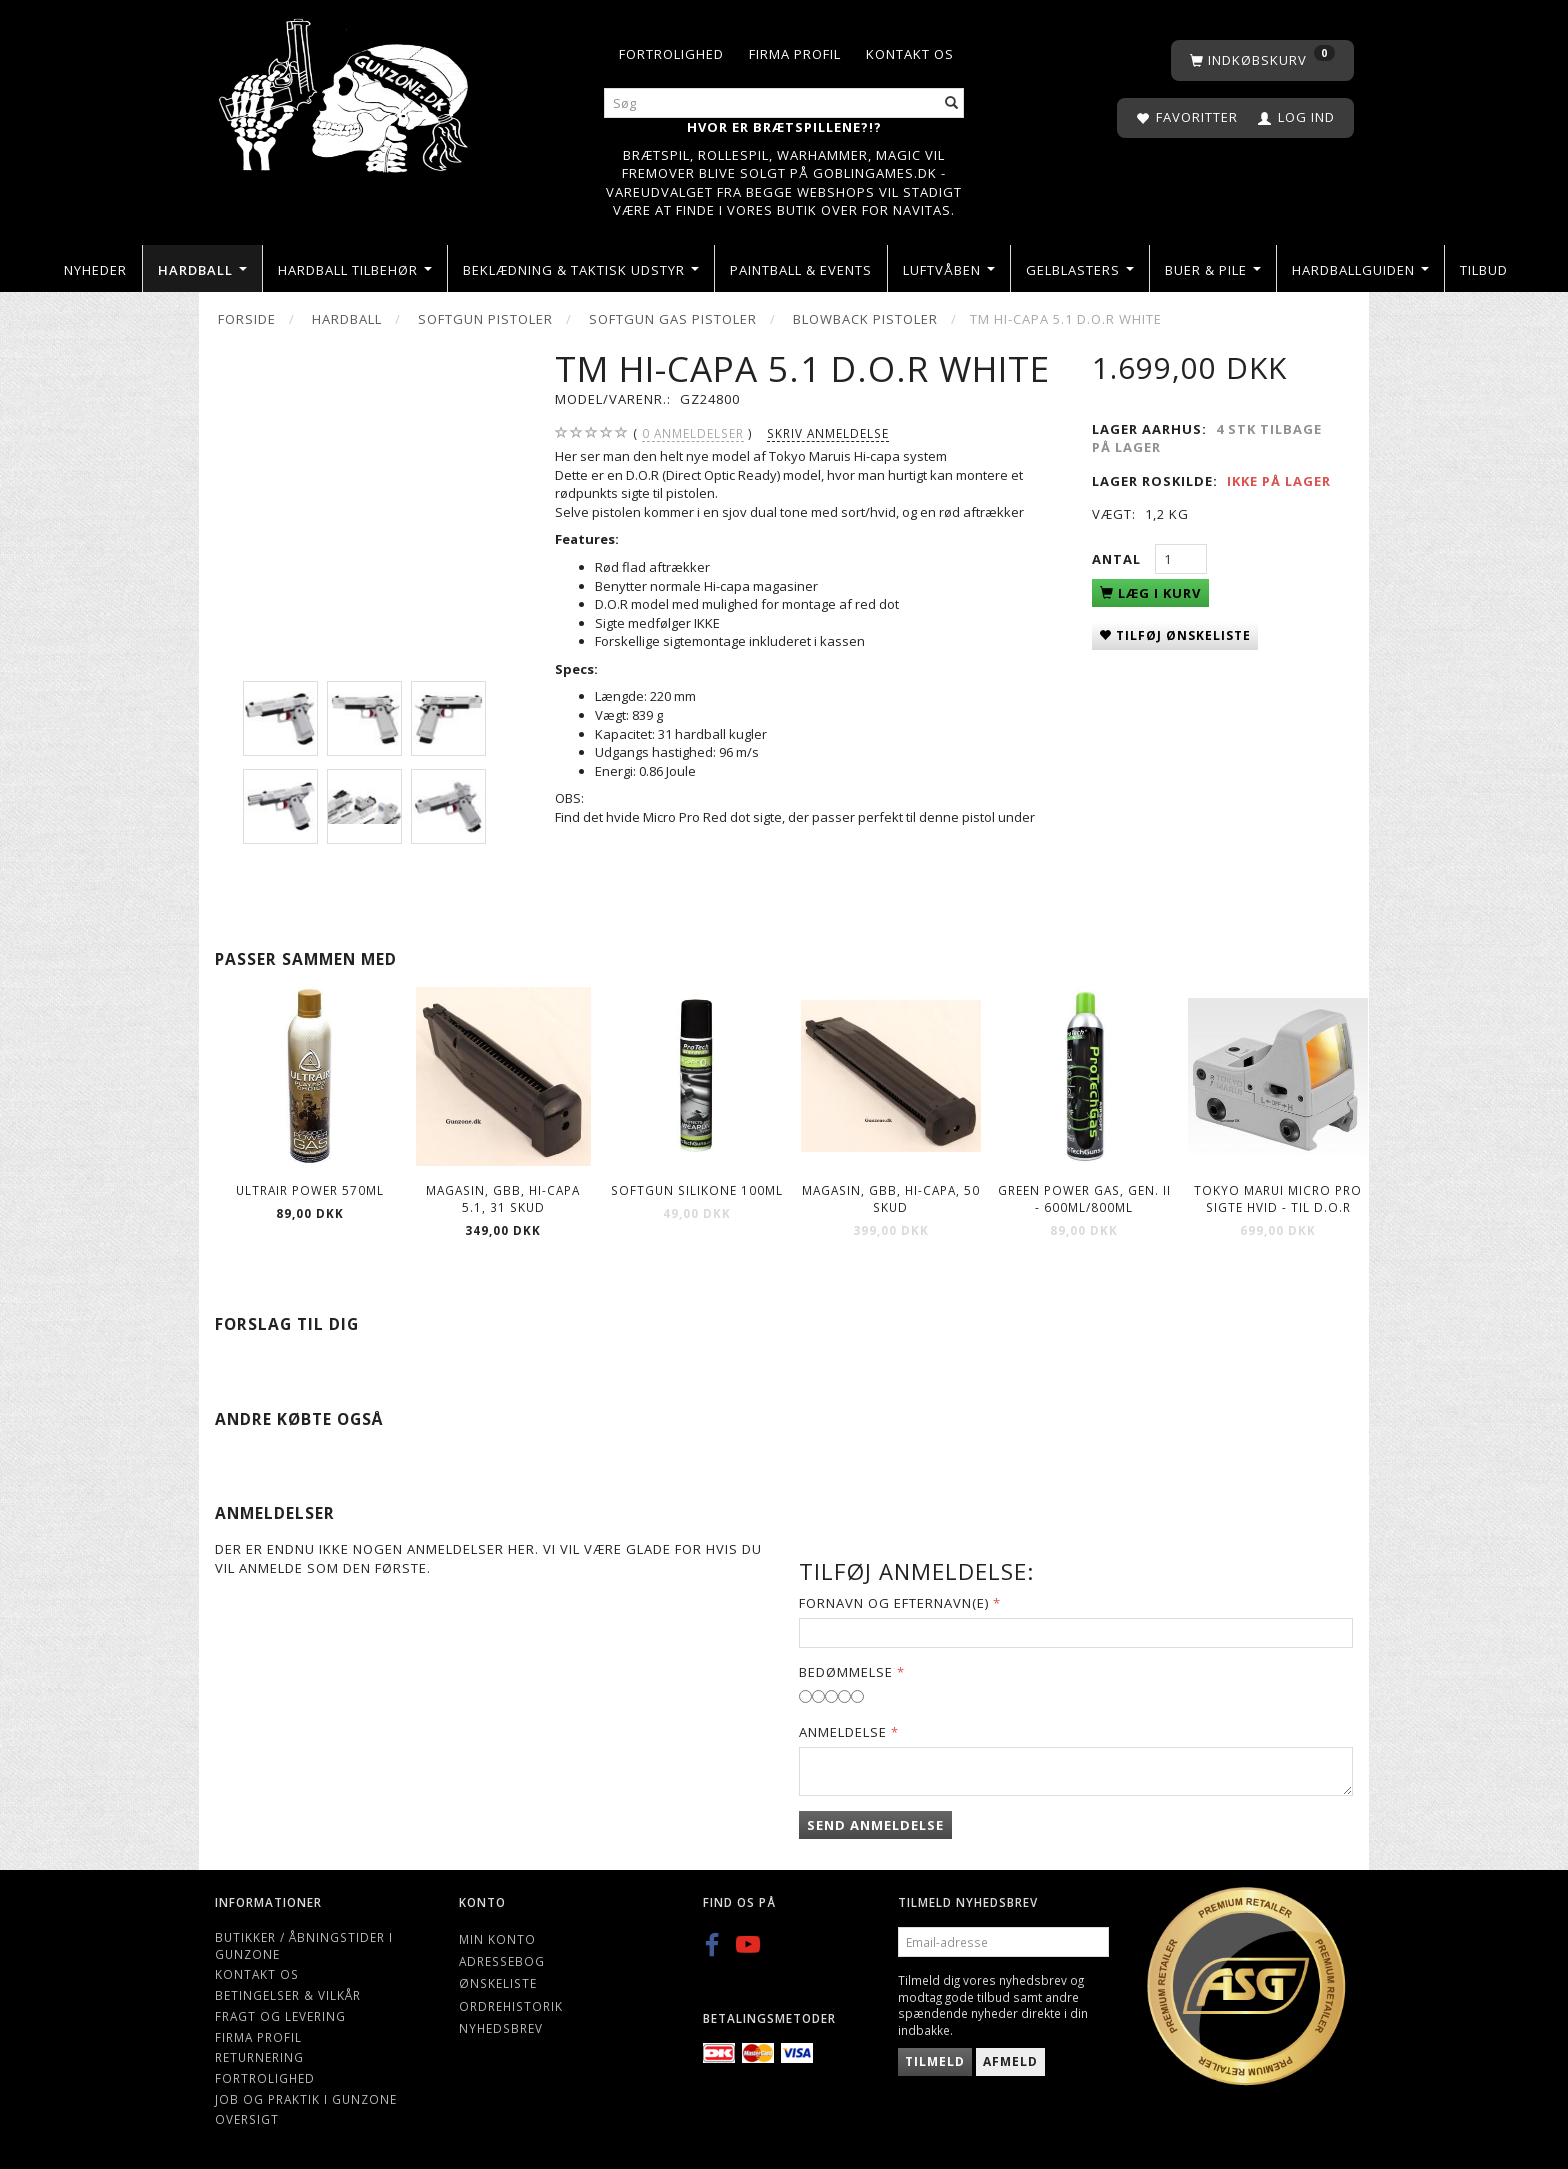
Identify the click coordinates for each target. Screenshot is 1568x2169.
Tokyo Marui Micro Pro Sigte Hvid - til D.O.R (1278, 1198)
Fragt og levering (280, 2016)
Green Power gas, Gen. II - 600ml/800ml (1084, 1198)
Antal (1118, 559)
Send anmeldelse (875, 1825)
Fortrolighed (671, 54)
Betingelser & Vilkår (288, 1995)
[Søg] (952, 103)
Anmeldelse (843, 1732)
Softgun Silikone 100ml (697, 1190)
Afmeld (1010, 2061)
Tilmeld (935, 2061)
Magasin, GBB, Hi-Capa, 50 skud (891, 1198)
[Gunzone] (345, 90)
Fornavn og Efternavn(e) (894, 1603)
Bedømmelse (846, 1672)
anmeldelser (693, 433)
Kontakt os (910, 54)
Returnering (259, 2057)
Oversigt (247, 2119)
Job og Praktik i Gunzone (306, 2099)
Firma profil (795, 54)
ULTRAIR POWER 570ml (310, 1190)
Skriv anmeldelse (828, 433)
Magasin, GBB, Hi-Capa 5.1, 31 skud (503, 1198)
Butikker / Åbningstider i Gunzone (304, 1945)
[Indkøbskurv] (1262, 60)
